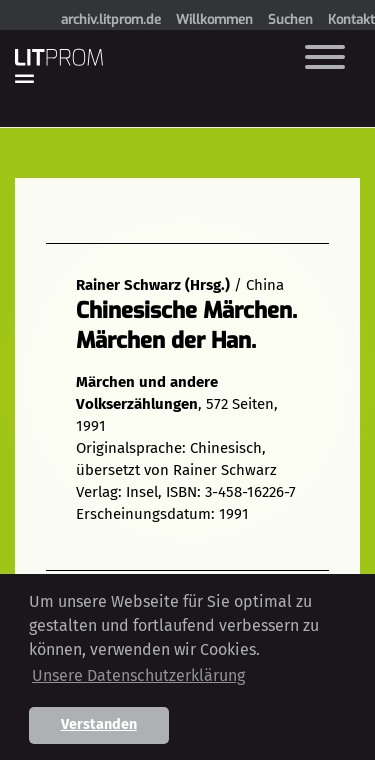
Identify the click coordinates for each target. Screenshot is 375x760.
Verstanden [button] (99, 724)
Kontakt (351, 19)
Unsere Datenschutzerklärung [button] (138, 675)
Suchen (290, 19)
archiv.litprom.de (111, 19)
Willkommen (214, 19)
